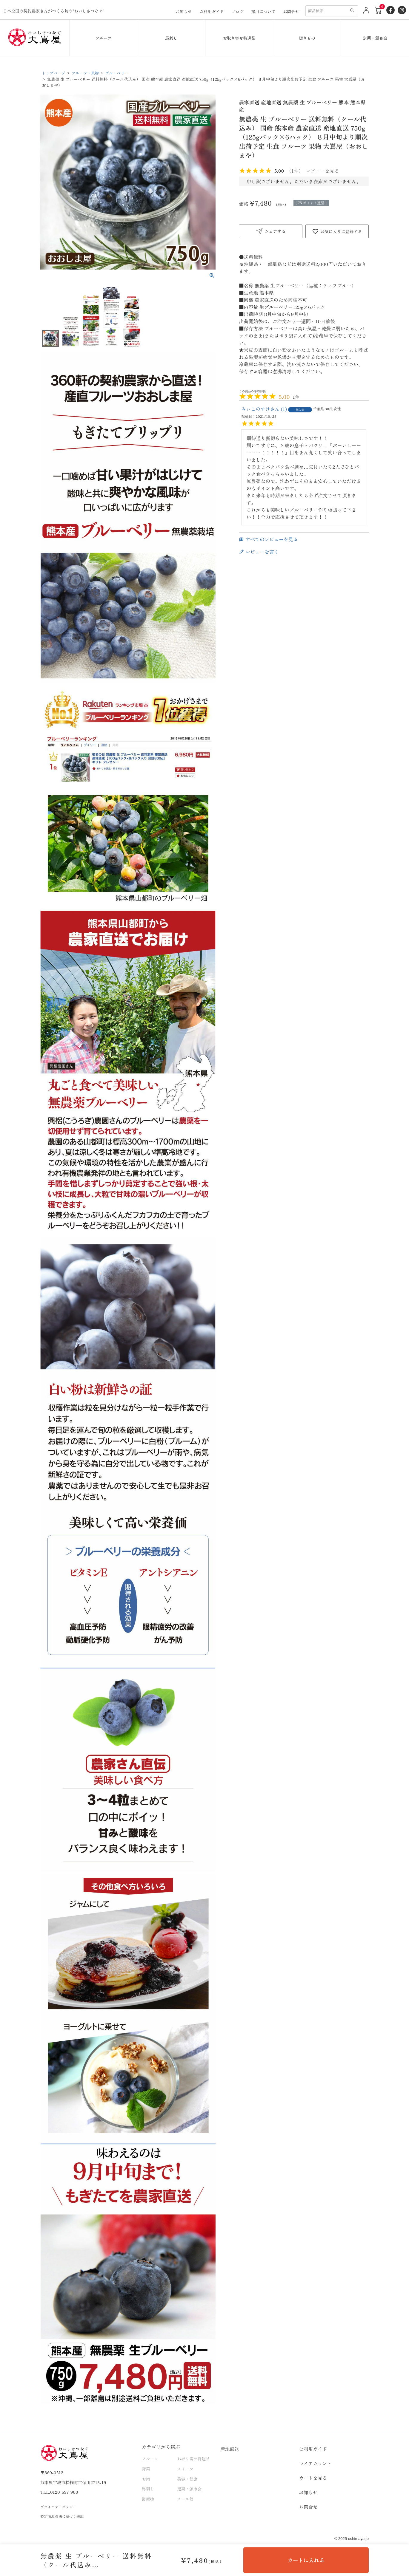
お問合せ (291, 11)
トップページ (54, 73)
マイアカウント (315, 2463)
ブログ (237, 11)
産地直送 (229, 2448)
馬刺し (171, 38)
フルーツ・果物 (87, 73)
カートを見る (313, 2477)
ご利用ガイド (211, 11)
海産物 (148, 2499)
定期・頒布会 (375, 38)
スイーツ (185, 2469)
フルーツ (103, 38)
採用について (263, 11)
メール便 (185, 2499)
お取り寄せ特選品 (239, 38)
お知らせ (184, 11)
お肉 (146, 2478)
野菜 (146, 2469)
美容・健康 (187, 2478)
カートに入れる (306, 2560)
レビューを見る (322, 170)
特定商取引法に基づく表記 (63, 2516)
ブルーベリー (119, 73)
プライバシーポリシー (59, 2507)
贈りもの (307, 38)
